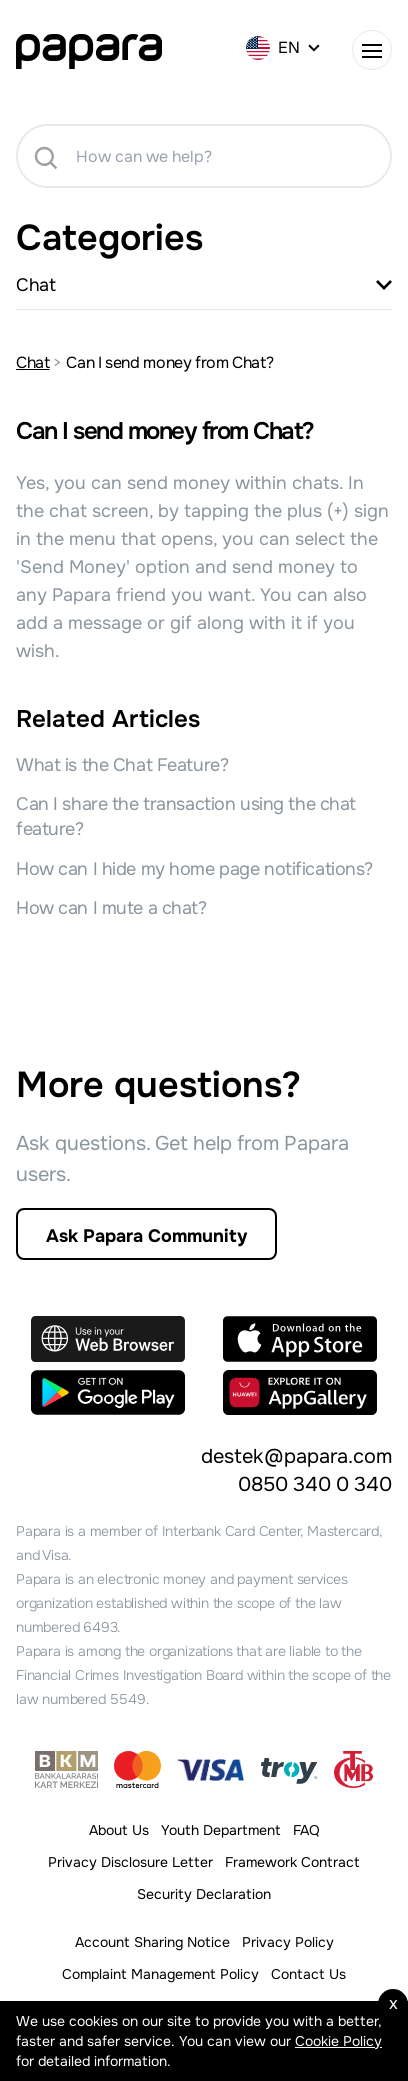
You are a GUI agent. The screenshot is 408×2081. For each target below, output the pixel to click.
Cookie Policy (338, 2041)
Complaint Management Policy (160, 1974)
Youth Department (221, 1830)
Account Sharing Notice (152, 1942)
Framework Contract (292, 1862)
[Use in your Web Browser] (108, 1339)
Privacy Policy (288, 1942)
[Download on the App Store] (300, 1339)
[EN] (285, 48)
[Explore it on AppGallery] (300, 1393)
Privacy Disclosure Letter (130, 1862)
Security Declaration (204, 1894)
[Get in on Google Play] (108, 1393)
